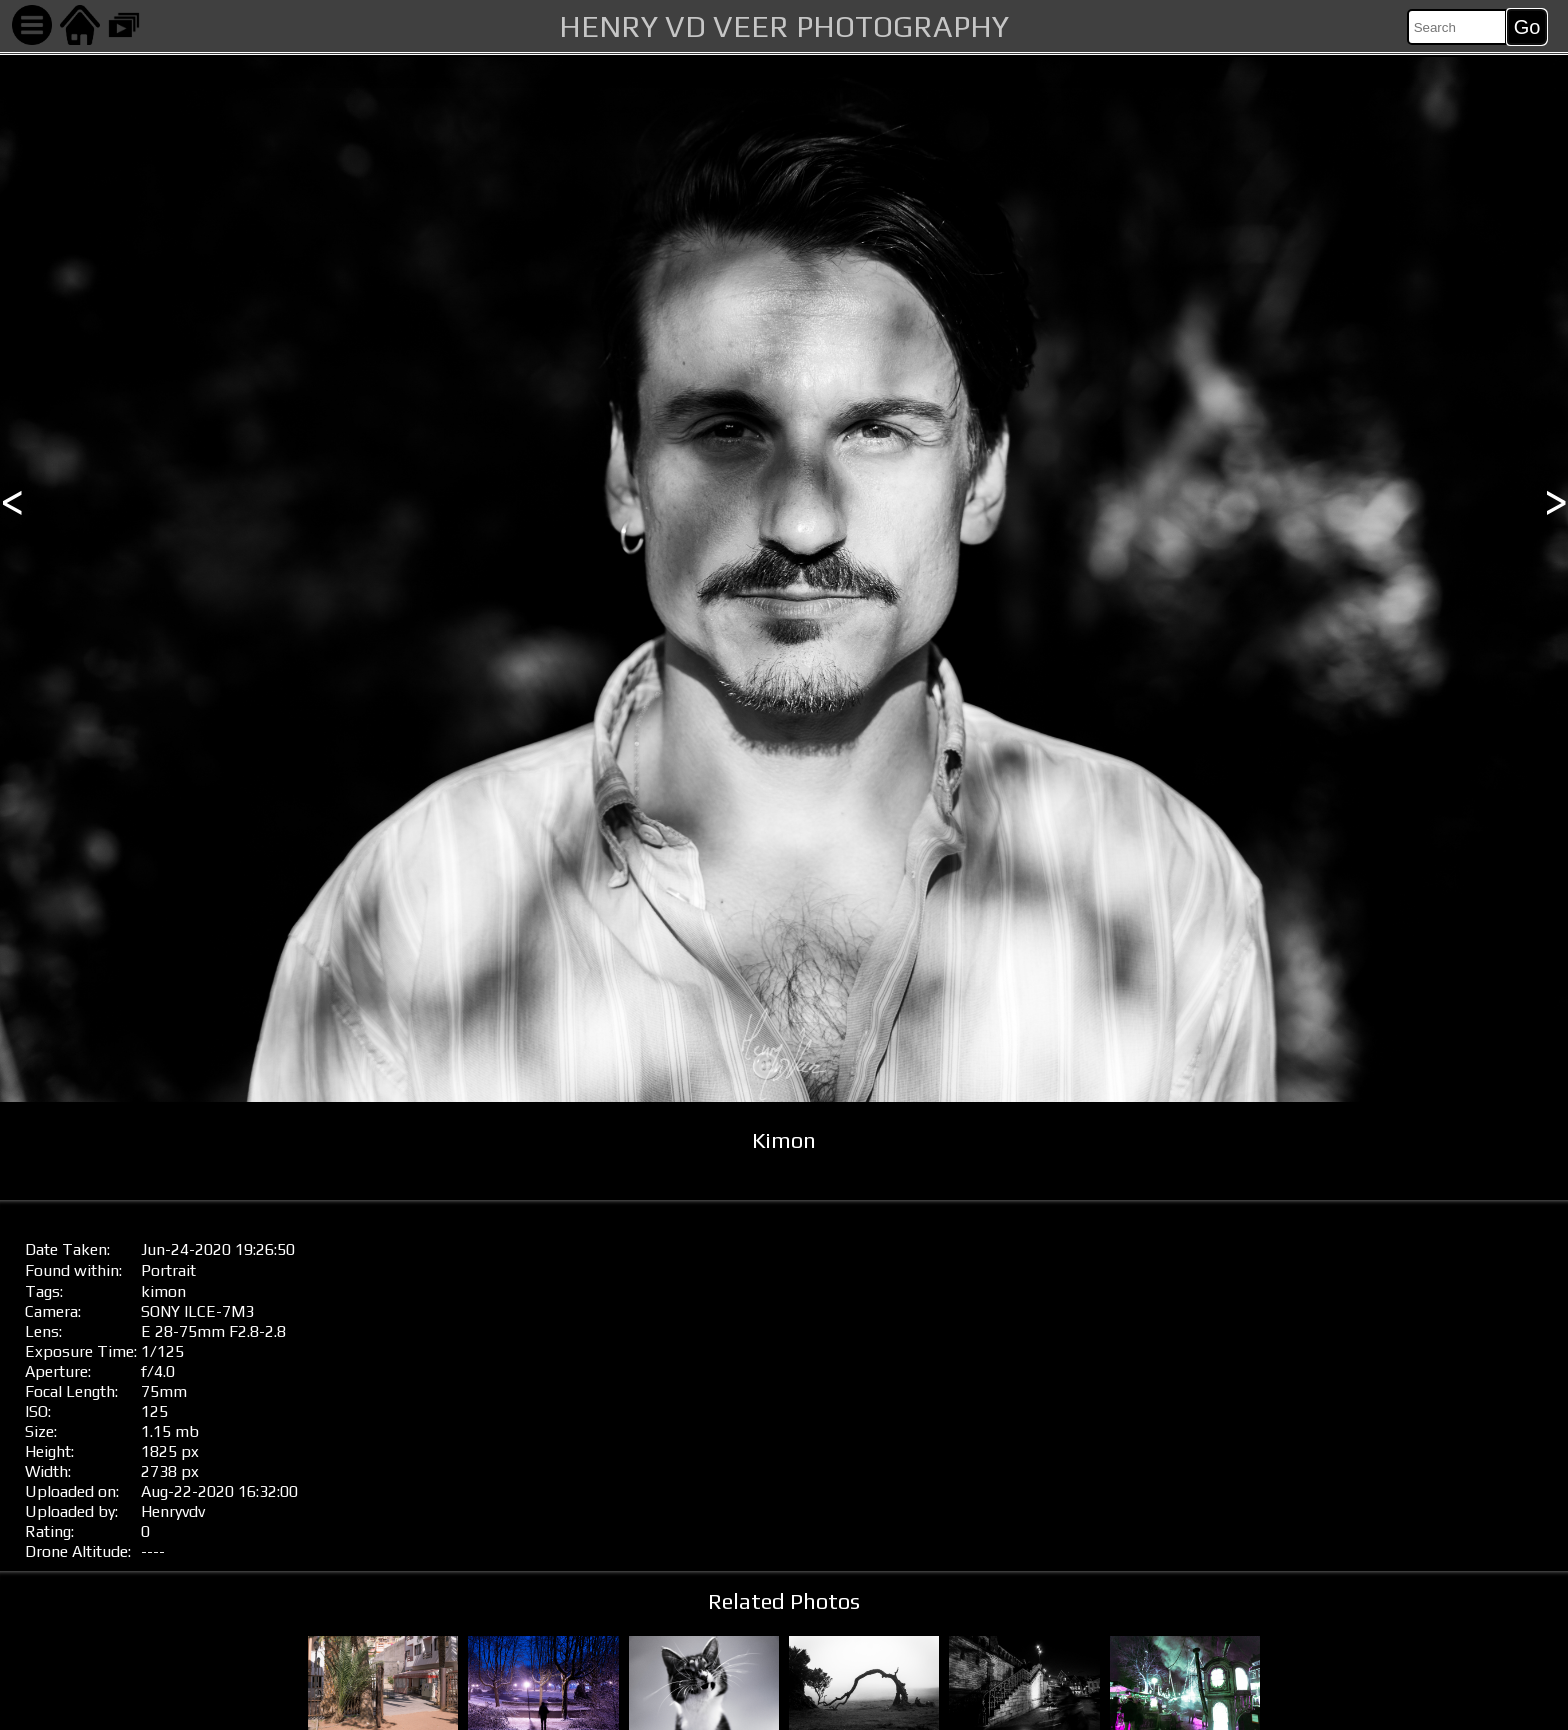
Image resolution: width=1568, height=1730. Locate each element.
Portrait (168, 1270)
